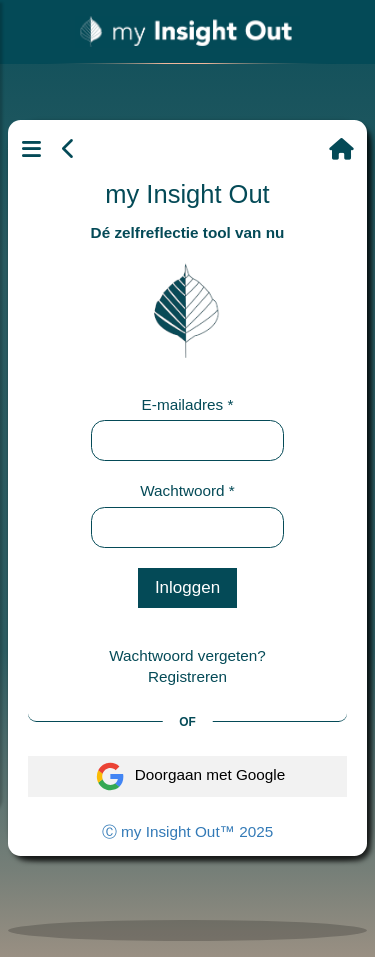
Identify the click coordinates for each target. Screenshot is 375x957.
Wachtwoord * (187, 490)
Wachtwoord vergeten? (187, 655)
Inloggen (187, 587)
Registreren (187, 676)
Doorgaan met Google (188, 776)
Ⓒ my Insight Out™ (187, 831)
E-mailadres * (188, 404)
